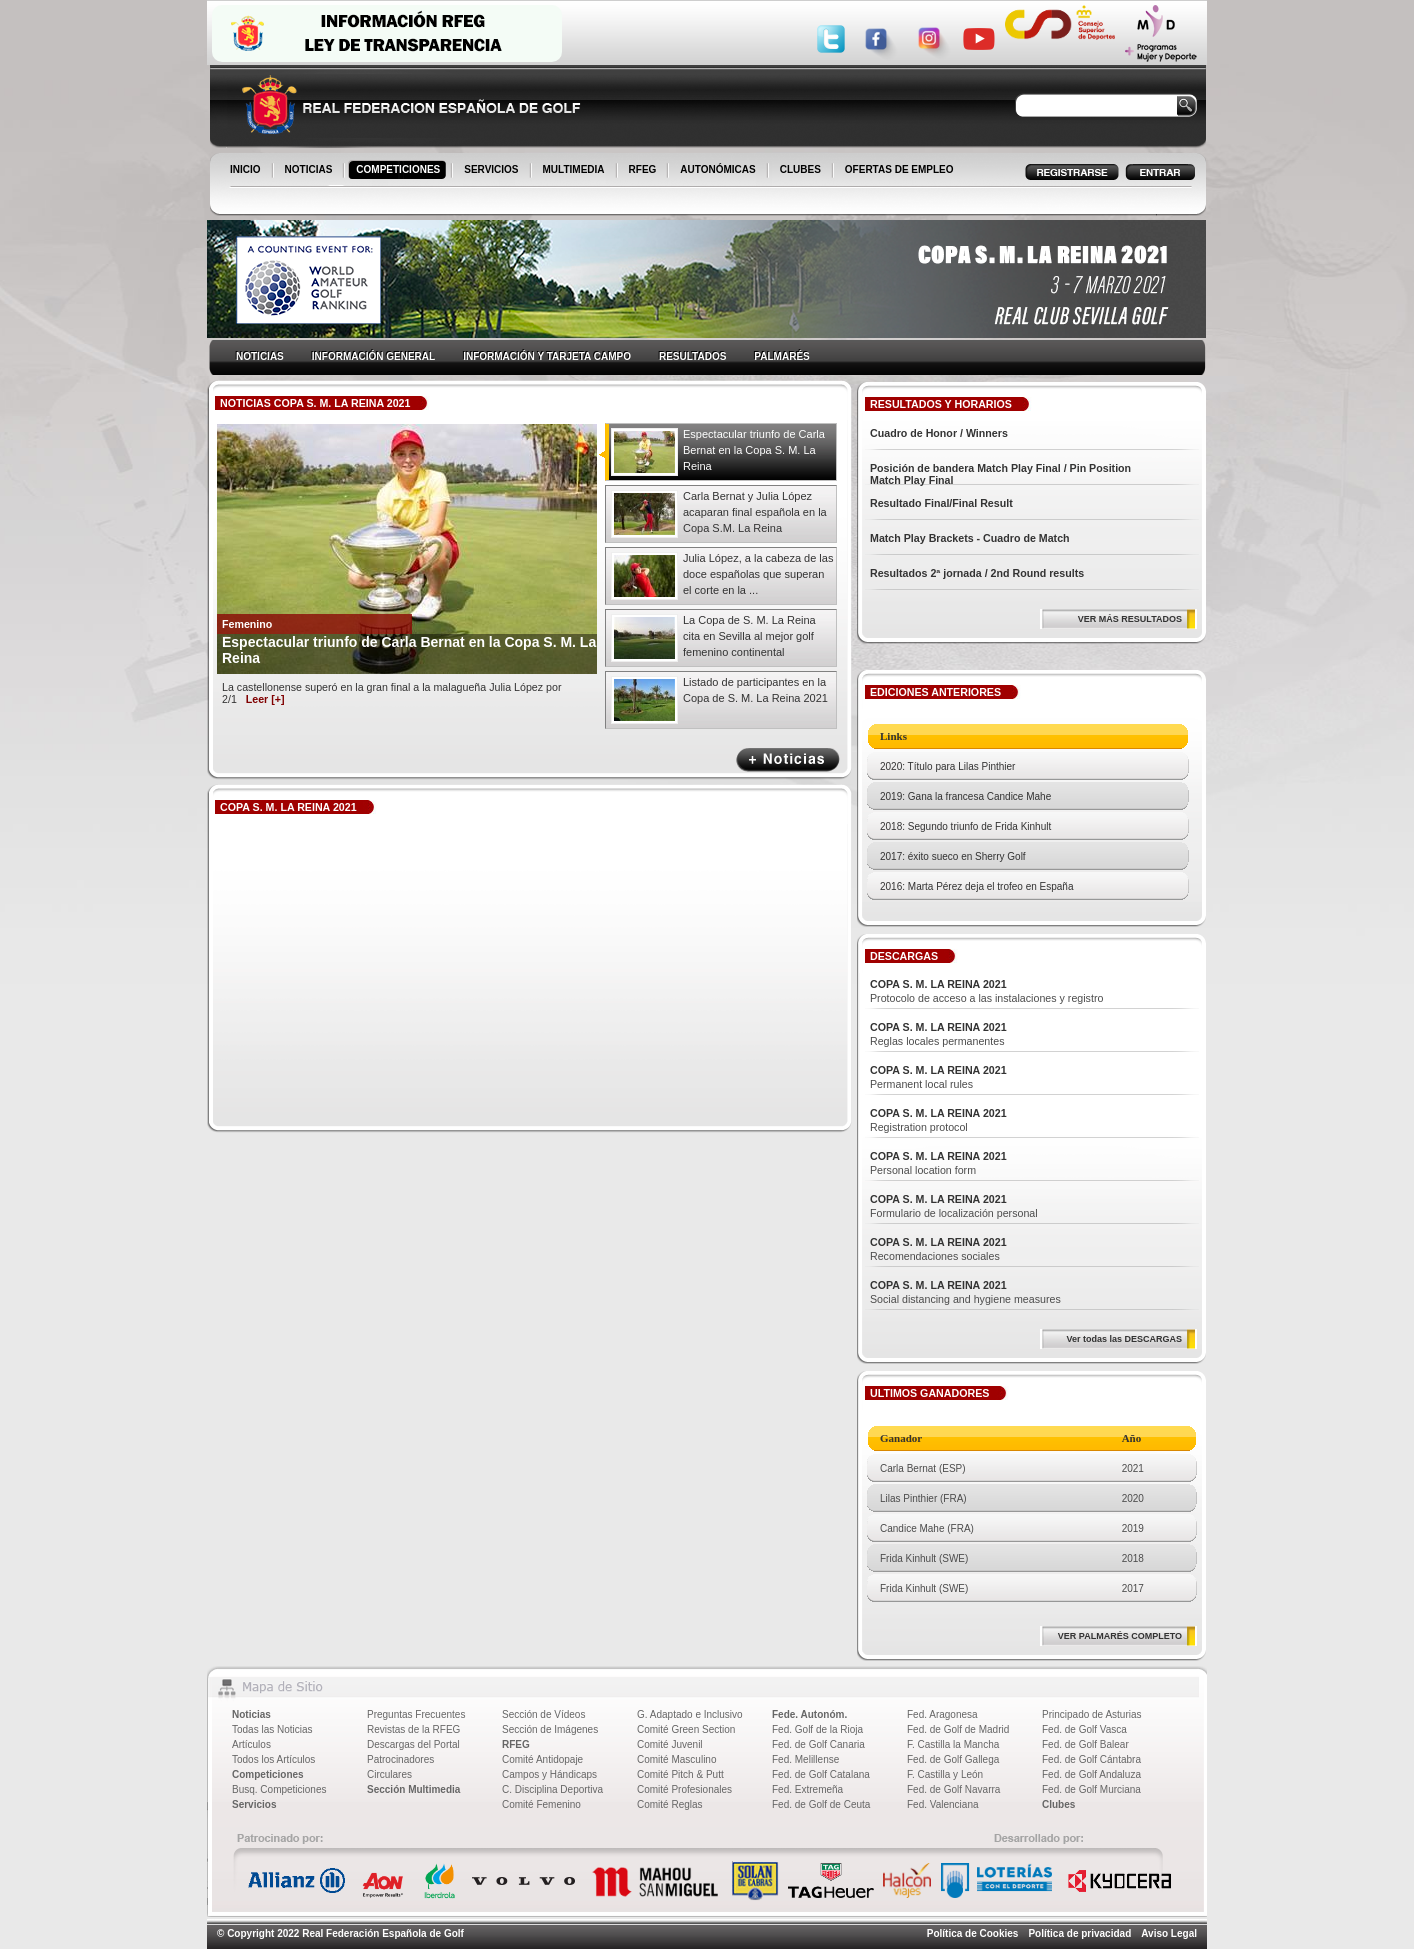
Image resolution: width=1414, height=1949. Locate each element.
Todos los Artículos (273, 1759)
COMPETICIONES (399, 171)
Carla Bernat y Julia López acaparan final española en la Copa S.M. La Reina (755, 512)
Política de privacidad (1079, 1933)
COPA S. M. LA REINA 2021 (938, 984)
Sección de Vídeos (543, 1714)
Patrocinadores (400, 1759)
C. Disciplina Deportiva (552, 1789)
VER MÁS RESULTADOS (1130, 619)
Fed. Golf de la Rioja (817, 1729)
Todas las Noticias (272, 1729)
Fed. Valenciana (943, 1804)
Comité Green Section (686, 1729)
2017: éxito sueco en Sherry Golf (953, 856)
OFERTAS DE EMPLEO (899, 169)
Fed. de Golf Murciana (1091, 1789)
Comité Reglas (670, 1804)
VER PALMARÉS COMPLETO (1120, 1636)
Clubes (1058, 1804)
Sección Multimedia (413, 1789)
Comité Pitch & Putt (680, 1774)
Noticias (251, 1714)
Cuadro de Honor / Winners (939, 433)
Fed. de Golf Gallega (953, 1759)
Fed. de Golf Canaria (818, 1744)
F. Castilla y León (945, 1774)
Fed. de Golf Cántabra (1091, 1759)
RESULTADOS (692, 356)
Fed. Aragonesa (942, 1714)
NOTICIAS (310, 171)
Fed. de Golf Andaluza (1091, 1774)
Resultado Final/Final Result (941, 503)
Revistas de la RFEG (413, 1729)
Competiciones (268, 1774)
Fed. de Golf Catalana (821, 1774)
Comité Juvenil (670, 1744)
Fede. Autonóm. (809, 1714)
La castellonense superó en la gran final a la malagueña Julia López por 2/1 (391, 693)
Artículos (251, 1744)
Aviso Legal (1169, 1933)
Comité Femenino (541, 1804)
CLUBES (800, 169)
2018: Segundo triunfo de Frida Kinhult (965, 826)
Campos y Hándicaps (549, 1774)
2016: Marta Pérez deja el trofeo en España (976, 886)
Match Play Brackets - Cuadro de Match (970, 538)
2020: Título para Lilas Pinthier (947, 766)
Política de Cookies (973, 1933)
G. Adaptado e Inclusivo (690, 1714)
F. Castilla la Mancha (953, 1744)
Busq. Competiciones (279, 1789)
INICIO (247, 171)
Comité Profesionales (684, 1789)
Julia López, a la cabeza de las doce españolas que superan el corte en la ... (758, 574)
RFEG (644, 171)
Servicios (254, 1804)
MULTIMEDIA (575, 171)
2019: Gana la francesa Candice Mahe (965, 796)
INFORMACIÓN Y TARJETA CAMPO (547, 356)
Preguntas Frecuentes (416, 1714)
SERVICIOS (492, 171)
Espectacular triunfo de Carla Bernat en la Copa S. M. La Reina (754, 450)
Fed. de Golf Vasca (1084, 1729)
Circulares (389, 1774)
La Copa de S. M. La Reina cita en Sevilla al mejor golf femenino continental (749, 636)
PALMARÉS (781, 356)
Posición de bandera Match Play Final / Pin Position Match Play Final (1000, 474)
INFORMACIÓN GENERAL (373, 356)
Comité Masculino (676, 1759)
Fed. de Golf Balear (1085, 1744)
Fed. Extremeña (807, 1789)
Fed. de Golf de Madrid (958, 1729)
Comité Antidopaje (542, 1759)
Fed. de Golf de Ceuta (821, 1804)
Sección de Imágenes (550, 1729)
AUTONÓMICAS (717, 169)
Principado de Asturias (1092, 1714)
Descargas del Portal (413, 1744)
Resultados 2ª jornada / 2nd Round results (977, 573)
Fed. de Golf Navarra (953, 1789)
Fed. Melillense (805, 1759)
